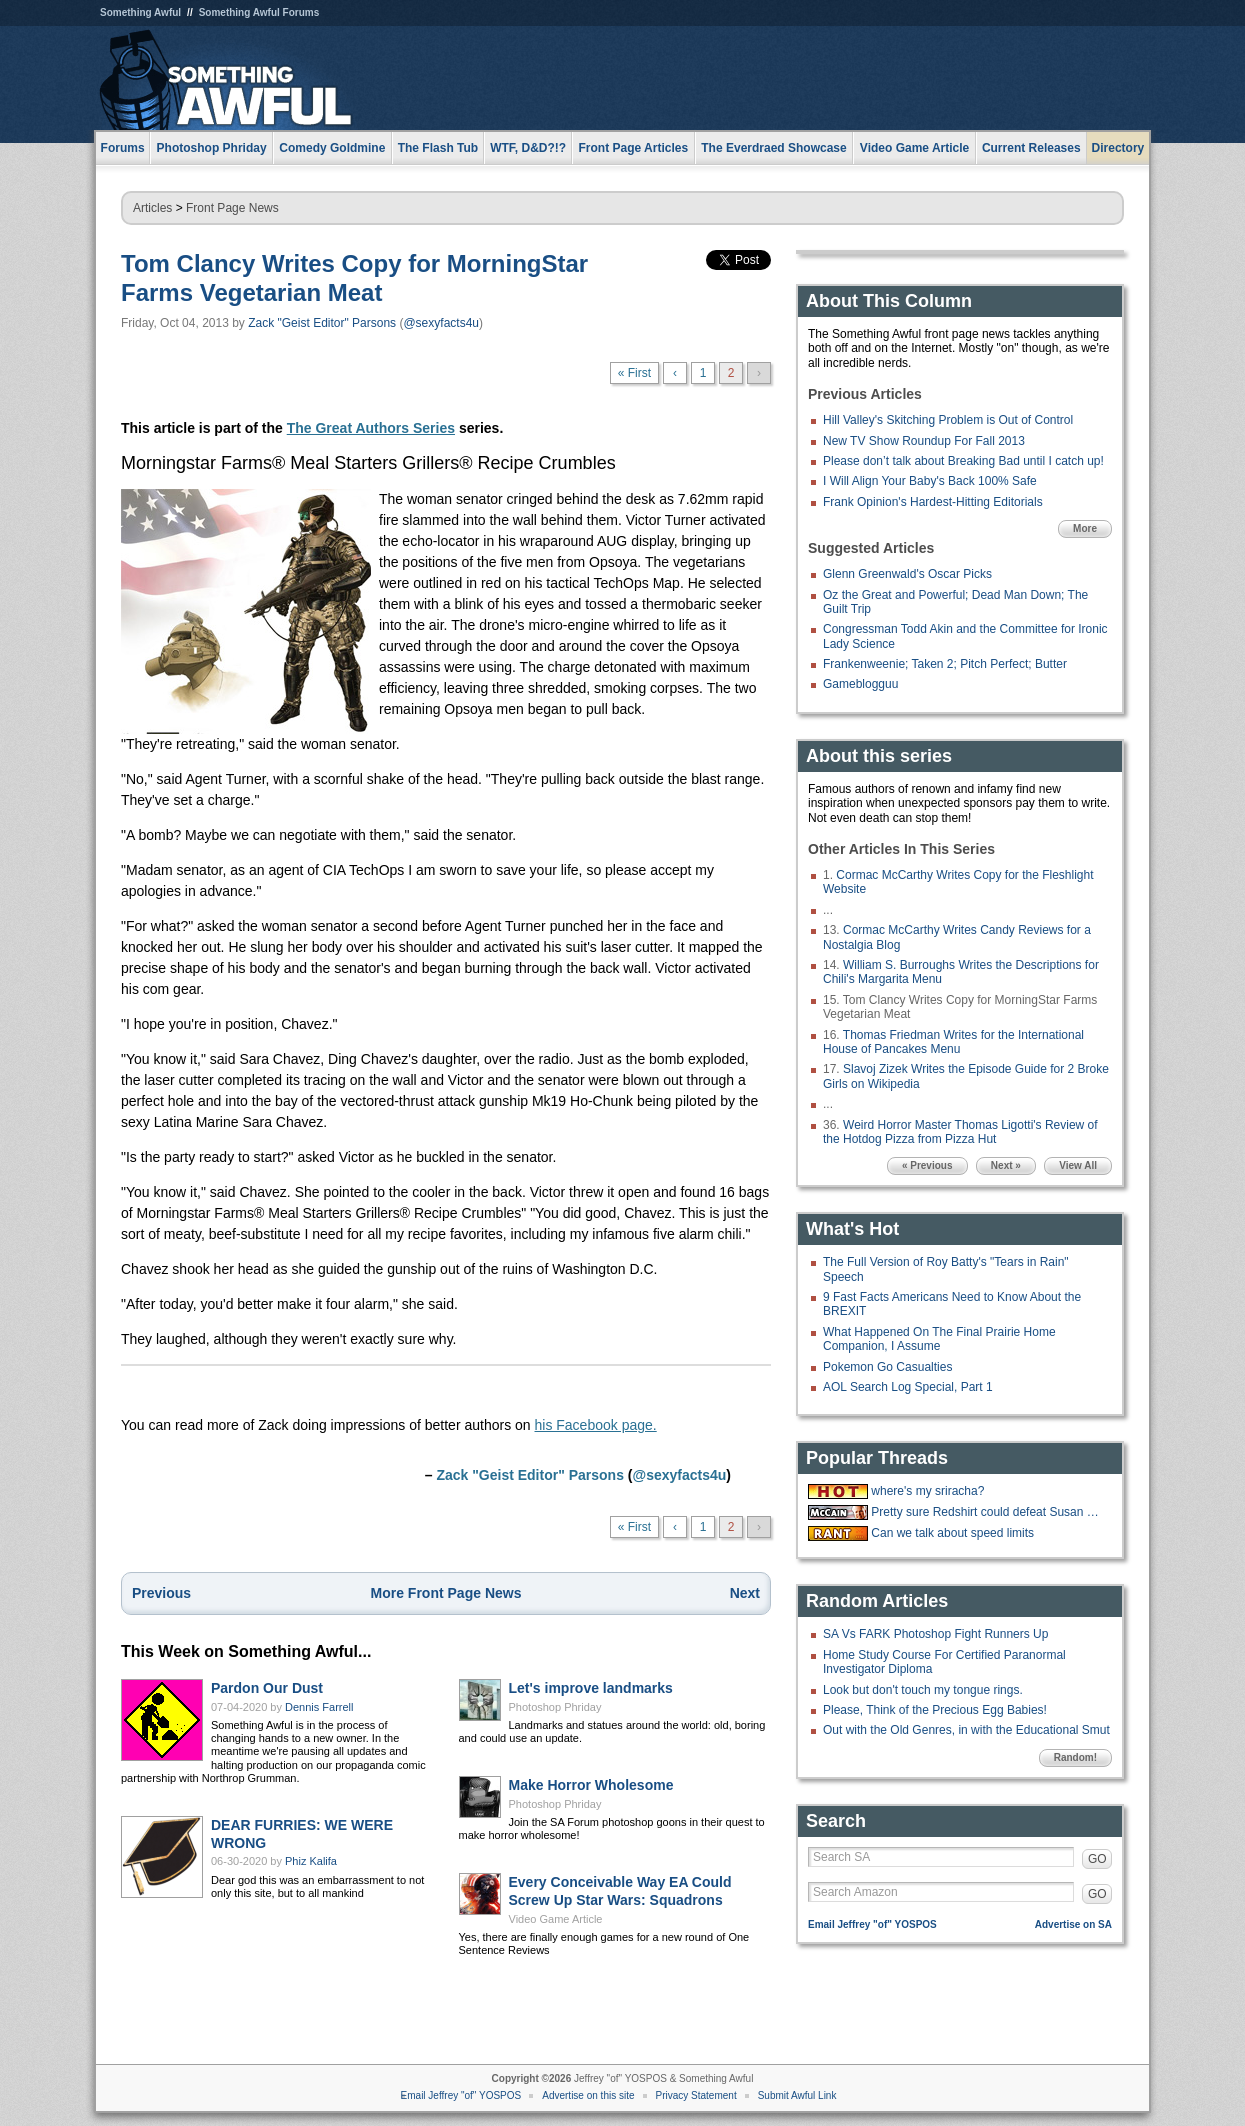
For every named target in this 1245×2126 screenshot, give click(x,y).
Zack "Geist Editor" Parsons (322, 323)
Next (745, 1593)
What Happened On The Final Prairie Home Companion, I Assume (939, 1339)
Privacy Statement (696, 2095)
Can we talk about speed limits (952, 1533)
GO (1097, 1859)
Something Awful (140, 12)
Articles (152, 208)
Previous (161, 1593)
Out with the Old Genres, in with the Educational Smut (966, 1730)
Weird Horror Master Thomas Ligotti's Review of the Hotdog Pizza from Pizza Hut (960, 1132)
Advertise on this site (588, 2095)
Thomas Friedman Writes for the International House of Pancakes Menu (953, 1042)
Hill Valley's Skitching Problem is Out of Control (948, 420)
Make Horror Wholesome (591, 1785)
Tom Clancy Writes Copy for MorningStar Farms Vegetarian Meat (354, 278)
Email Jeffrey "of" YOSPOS (872, 1924)
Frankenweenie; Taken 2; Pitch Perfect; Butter (945, 664)
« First (634, 373)
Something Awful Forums (259, 12)
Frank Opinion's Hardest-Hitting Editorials (933, 502)
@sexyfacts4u (441, 323)
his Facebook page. (596, 1425)
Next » (1006, 1165)
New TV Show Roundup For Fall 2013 (924, 441)
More (1085, 528)
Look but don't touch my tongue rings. (923, 1690)
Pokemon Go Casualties (887, 1367)
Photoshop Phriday (555, 1707)
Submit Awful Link (797, 2095)
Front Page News (232, 208)
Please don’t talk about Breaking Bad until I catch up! (963, 461)
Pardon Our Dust (267, 1688)
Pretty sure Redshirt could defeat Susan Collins (989, 1512)
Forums (123, 148)
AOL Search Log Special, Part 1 (908, 1387)
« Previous (927, 1165)
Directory (1118, 148)
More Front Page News (446, 1593)
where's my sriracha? (927, 1491)
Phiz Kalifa (311, 1861)
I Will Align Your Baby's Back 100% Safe (930, 481)
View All (1078, 1165)
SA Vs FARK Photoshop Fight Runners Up (935, 1634)
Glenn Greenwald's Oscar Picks (907, 574)
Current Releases (1031, 148)
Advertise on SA (1073, 1924)
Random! (1075, 1757)
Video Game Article (556, 1919)
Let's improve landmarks (591, 1688)
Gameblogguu (860, 684)
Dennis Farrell (319, 1707)
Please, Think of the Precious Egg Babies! (935, 1710)
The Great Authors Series (371, 428)
